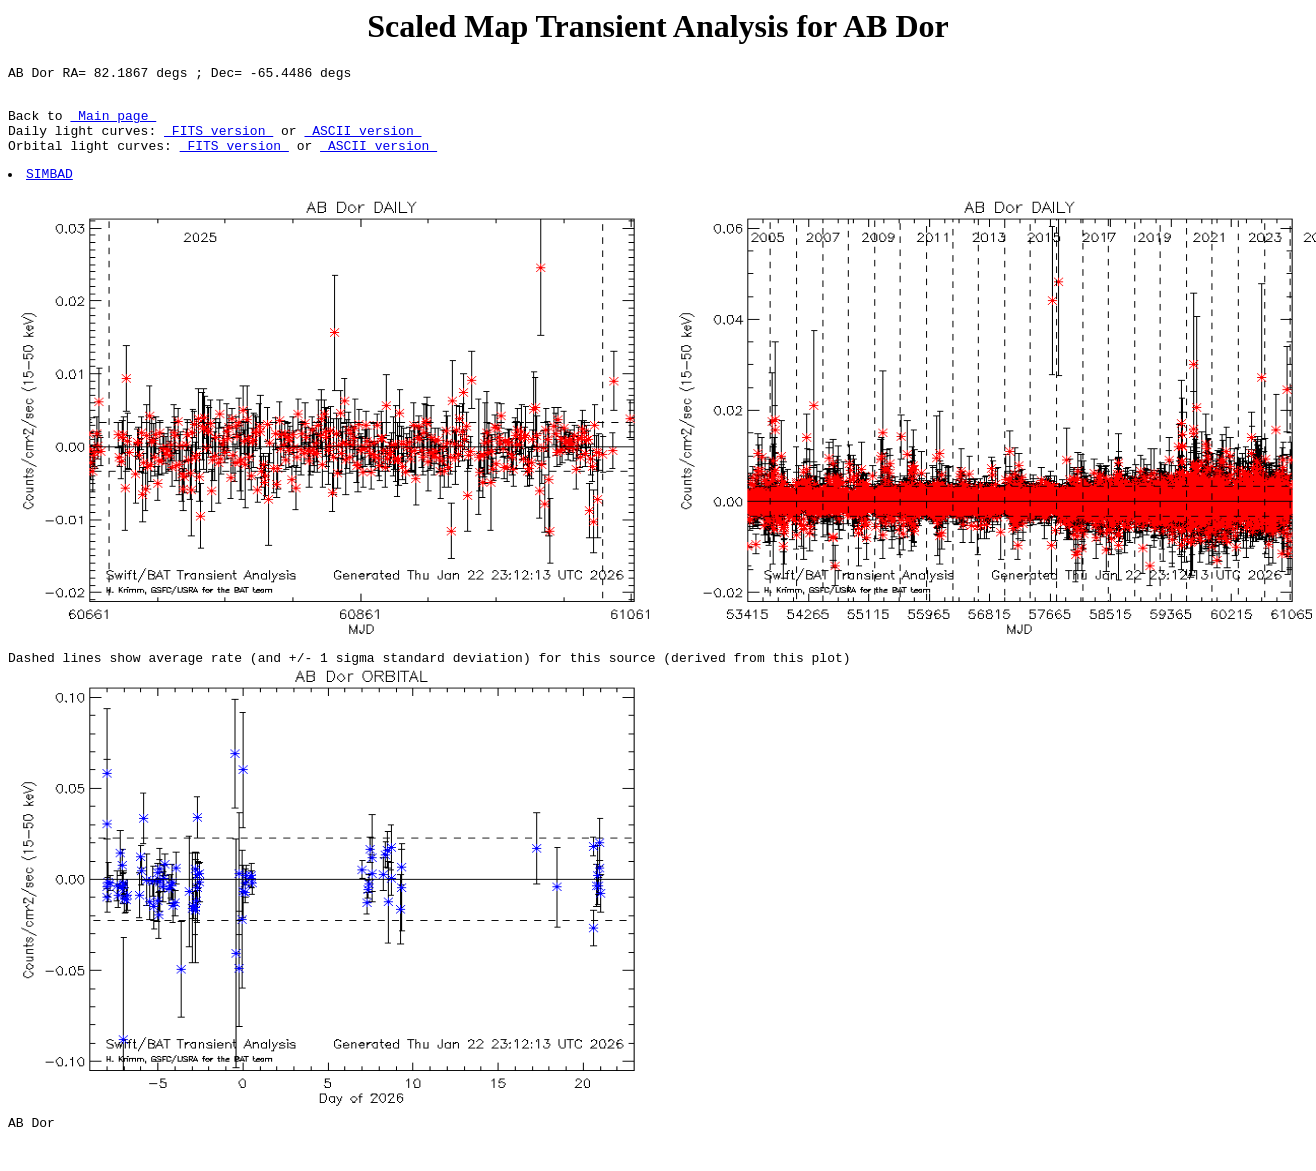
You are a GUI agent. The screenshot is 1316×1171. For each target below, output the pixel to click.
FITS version (218, 142)
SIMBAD (50, 191)
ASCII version (362, 142)
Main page (113, 124)
